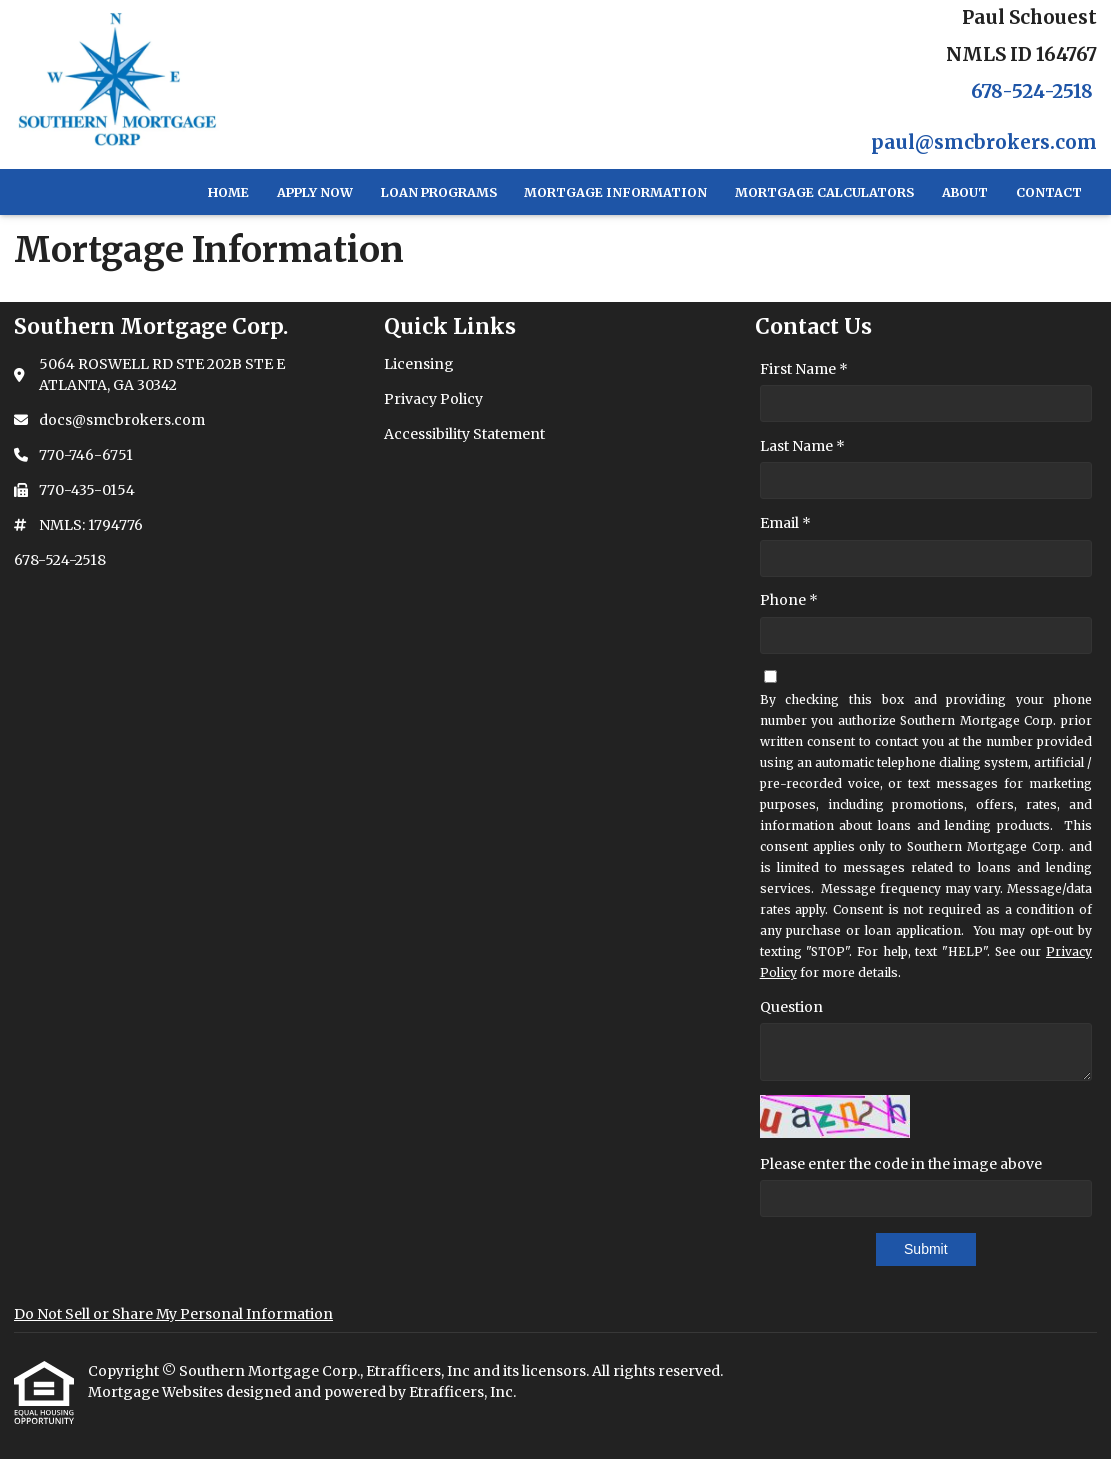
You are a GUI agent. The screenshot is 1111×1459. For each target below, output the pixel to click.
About (965, 192)
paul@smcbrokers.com (984, 142)
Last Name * (802, 446)
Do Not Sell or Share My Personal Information (173, 1314)
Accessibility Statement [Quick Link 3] (464, 434)
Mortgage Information (615, 192)
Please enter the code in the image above (901, 1164)
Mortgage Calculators (824, 192)
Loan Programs (439, 192)
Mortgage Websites (157, 1392)
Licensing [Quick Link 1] (419, 364)
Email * (785, 523)
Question (791, 1007)
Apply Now (315, 192)
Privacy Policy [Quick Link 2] (433, 399)
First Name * (804, 369)
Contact (1049, 192)
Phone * (789, 600)
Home (228, 192)
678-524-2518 (1032, 91)
